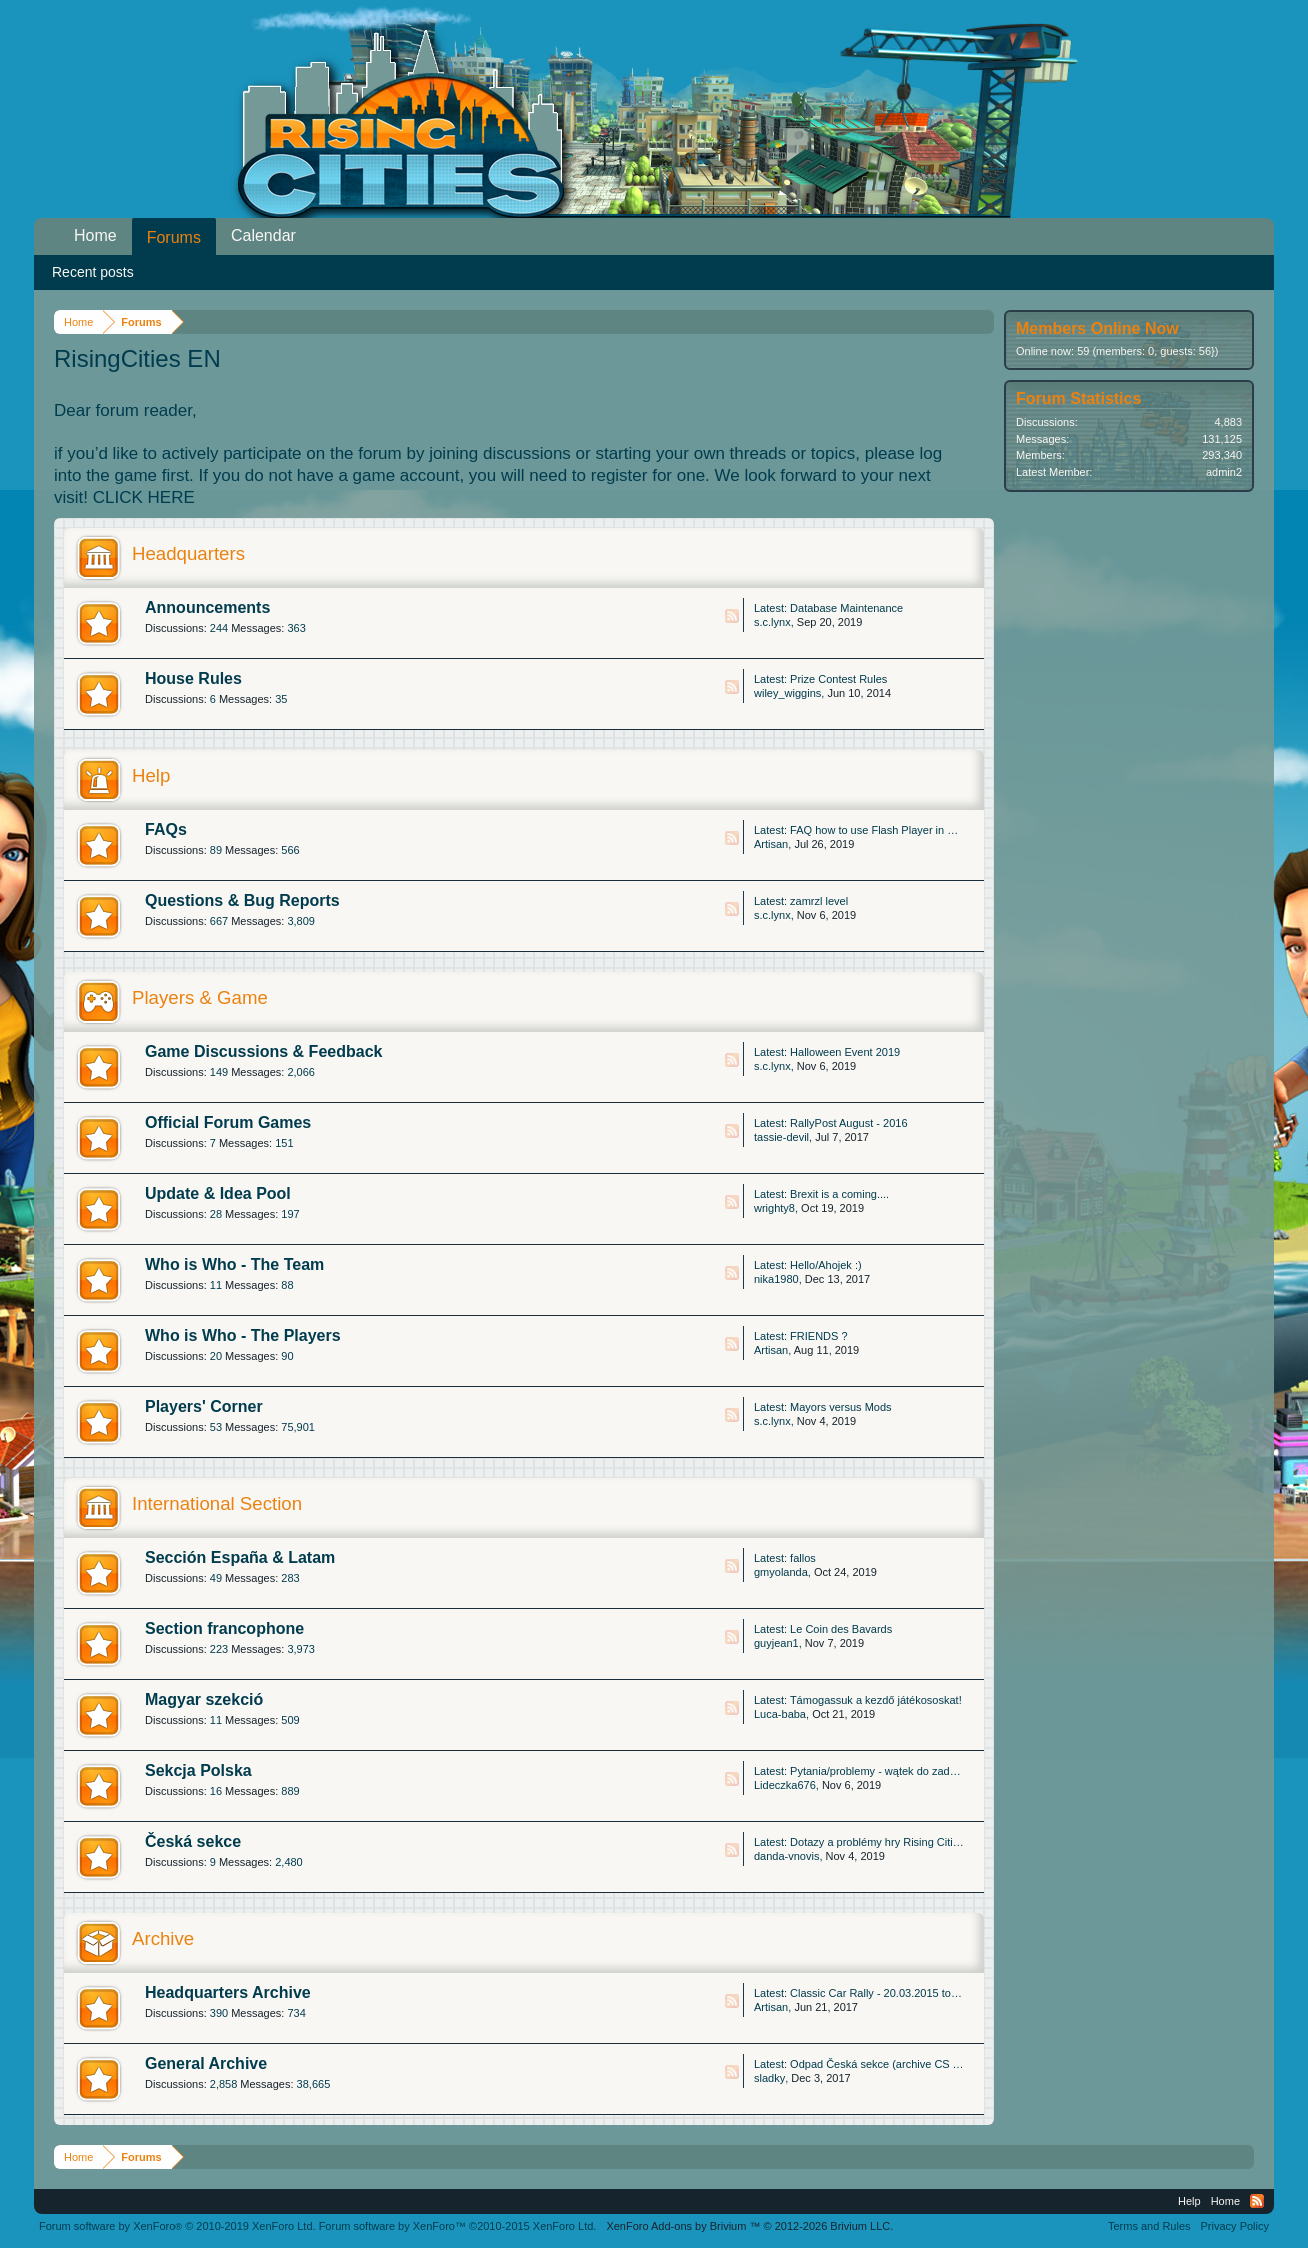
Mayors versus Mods (840, 1407)
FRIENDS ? (818, 1336)
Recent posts (93, 272)
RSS (732, 616)
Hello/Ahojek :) (826, 1265)
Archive (163, 1938)
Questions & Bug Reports (242, 900)
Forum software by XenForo (177, 2226)
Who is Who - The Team (234, 1264)
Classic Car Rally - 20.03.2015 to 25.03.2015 (899, 1993)
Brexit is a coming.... (839, 1194)
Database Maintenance (846, 608)
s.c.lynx (772, 622)
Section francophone (224, 1628)
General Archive (206, 2063)
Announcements (207, 607)
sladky (769, 2078)
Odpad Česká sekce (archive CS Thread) (890, 2064)
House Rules (193, 678)
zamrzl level (819, 901)
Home (95, 235)
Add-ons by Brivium (749, 2226)
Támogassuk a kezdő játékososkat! (876, 1700)
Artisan (771, 844)
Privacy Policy (1235, 2226)
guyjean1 (776, 1643)
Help (151, 775)
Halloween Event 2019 (845, 1052)
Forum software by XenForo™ (458, 2226)
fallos (803, 1558)
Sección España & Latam (240, 1557)
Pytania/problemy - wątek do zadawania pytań (902, 1771)
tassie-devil (781, 1137)
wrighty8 (774, 1208)
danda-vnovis (786, 1856)
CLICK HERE (144, 497)
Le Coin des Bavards (841, 1629)
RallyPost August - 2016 (848, 1123)
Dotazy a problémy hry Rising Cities (877, 1842)
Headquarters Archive (228, 1992)
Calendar (263, 235)
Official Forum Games (228, 1122)
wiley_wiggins (787, 693)
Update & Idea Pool (218, 1193)
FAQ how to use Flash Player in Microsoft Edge (905, 830)
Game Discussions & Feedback (263, 1051)
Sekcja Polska (198, 1770)
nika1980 (776, 1279)
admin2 (1224, 472)
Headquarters (188, 553)
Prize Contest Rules (838, 679)
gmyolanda (781, 1572)
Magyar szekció (204, 1699)
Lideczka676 (785, 1785)
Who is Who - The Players (243, 1335)
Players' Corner (204, 1406)
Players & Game (200, 997)
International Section (217, 1503)
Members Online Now (1097, 328)
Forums (174, 237)
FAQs (166, 829)
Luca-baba (780, 1714)
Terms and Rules (1149, 2226)
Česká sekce (193, 1841)
